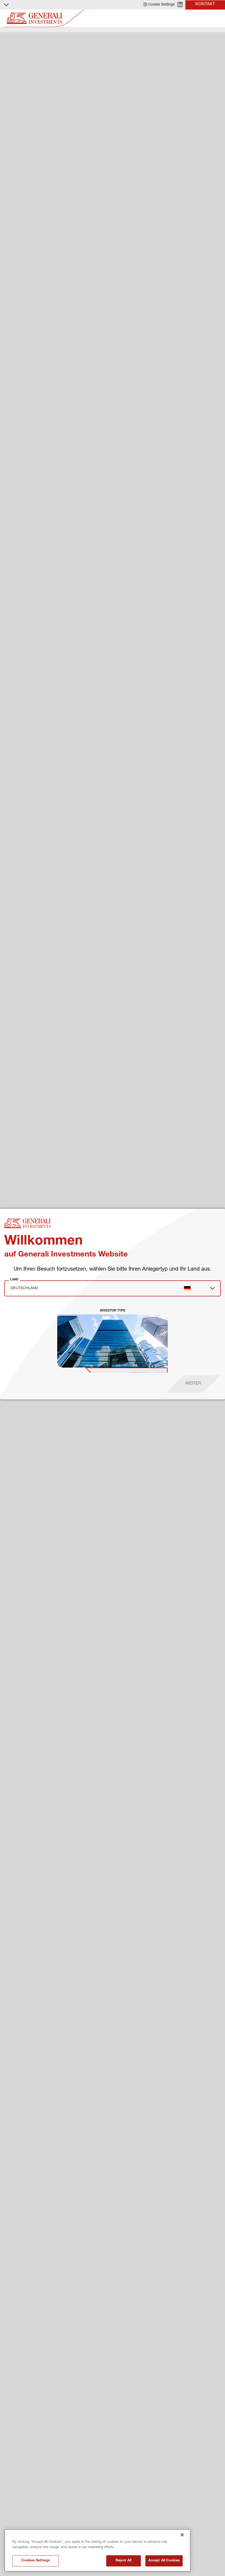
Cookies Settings (35, 2560)
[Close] (182, 2535)
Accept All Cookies (164, 2560)
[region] (97, 2550)
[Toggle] (217, 18)
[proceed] (193, 1384)
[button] (159, 5)
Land (14, 1279)
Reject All (123, 2560)
